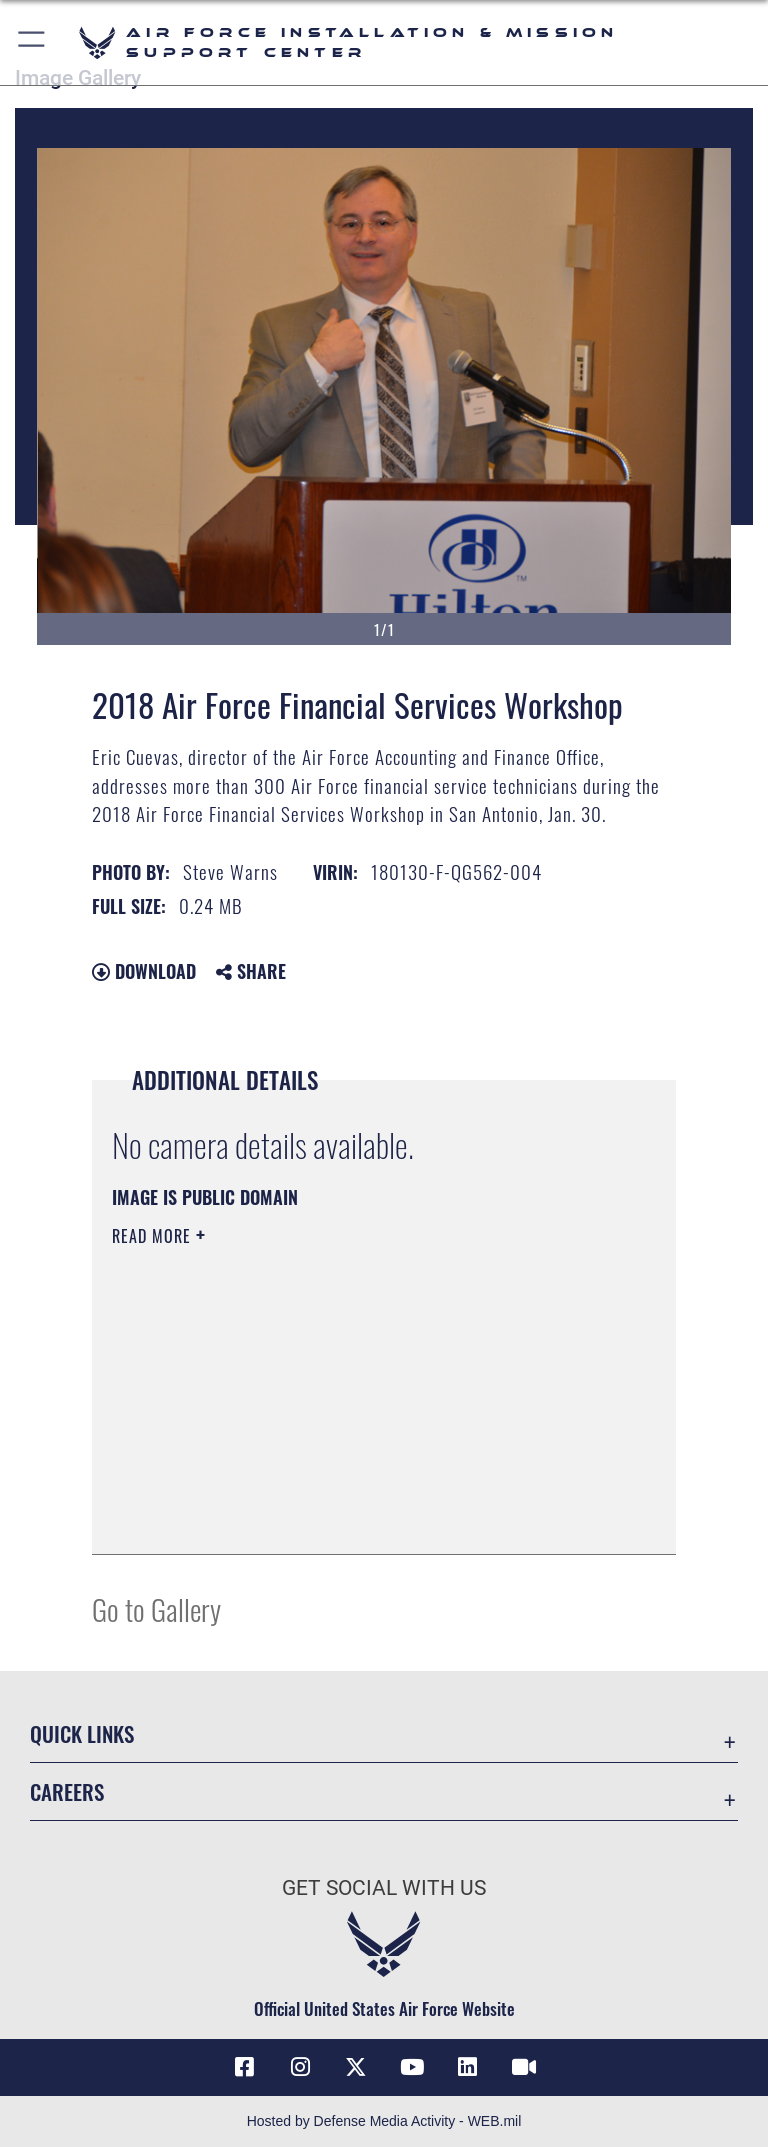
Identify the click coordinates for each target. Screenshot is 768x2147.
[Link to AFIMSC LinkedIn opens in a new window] (468, 2067)
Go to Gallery (156, 1608)
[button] (32, 42)
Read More (154, 1236)
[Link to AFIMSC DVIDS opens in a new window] (524, 2067)
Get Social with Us (384, 1888)
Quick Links (82, 1733)
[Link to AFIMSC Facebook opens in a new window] (244, 2067)
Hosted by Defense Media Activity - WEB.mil (384, 2121)
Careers (67, 1791)
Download (144, 971)
